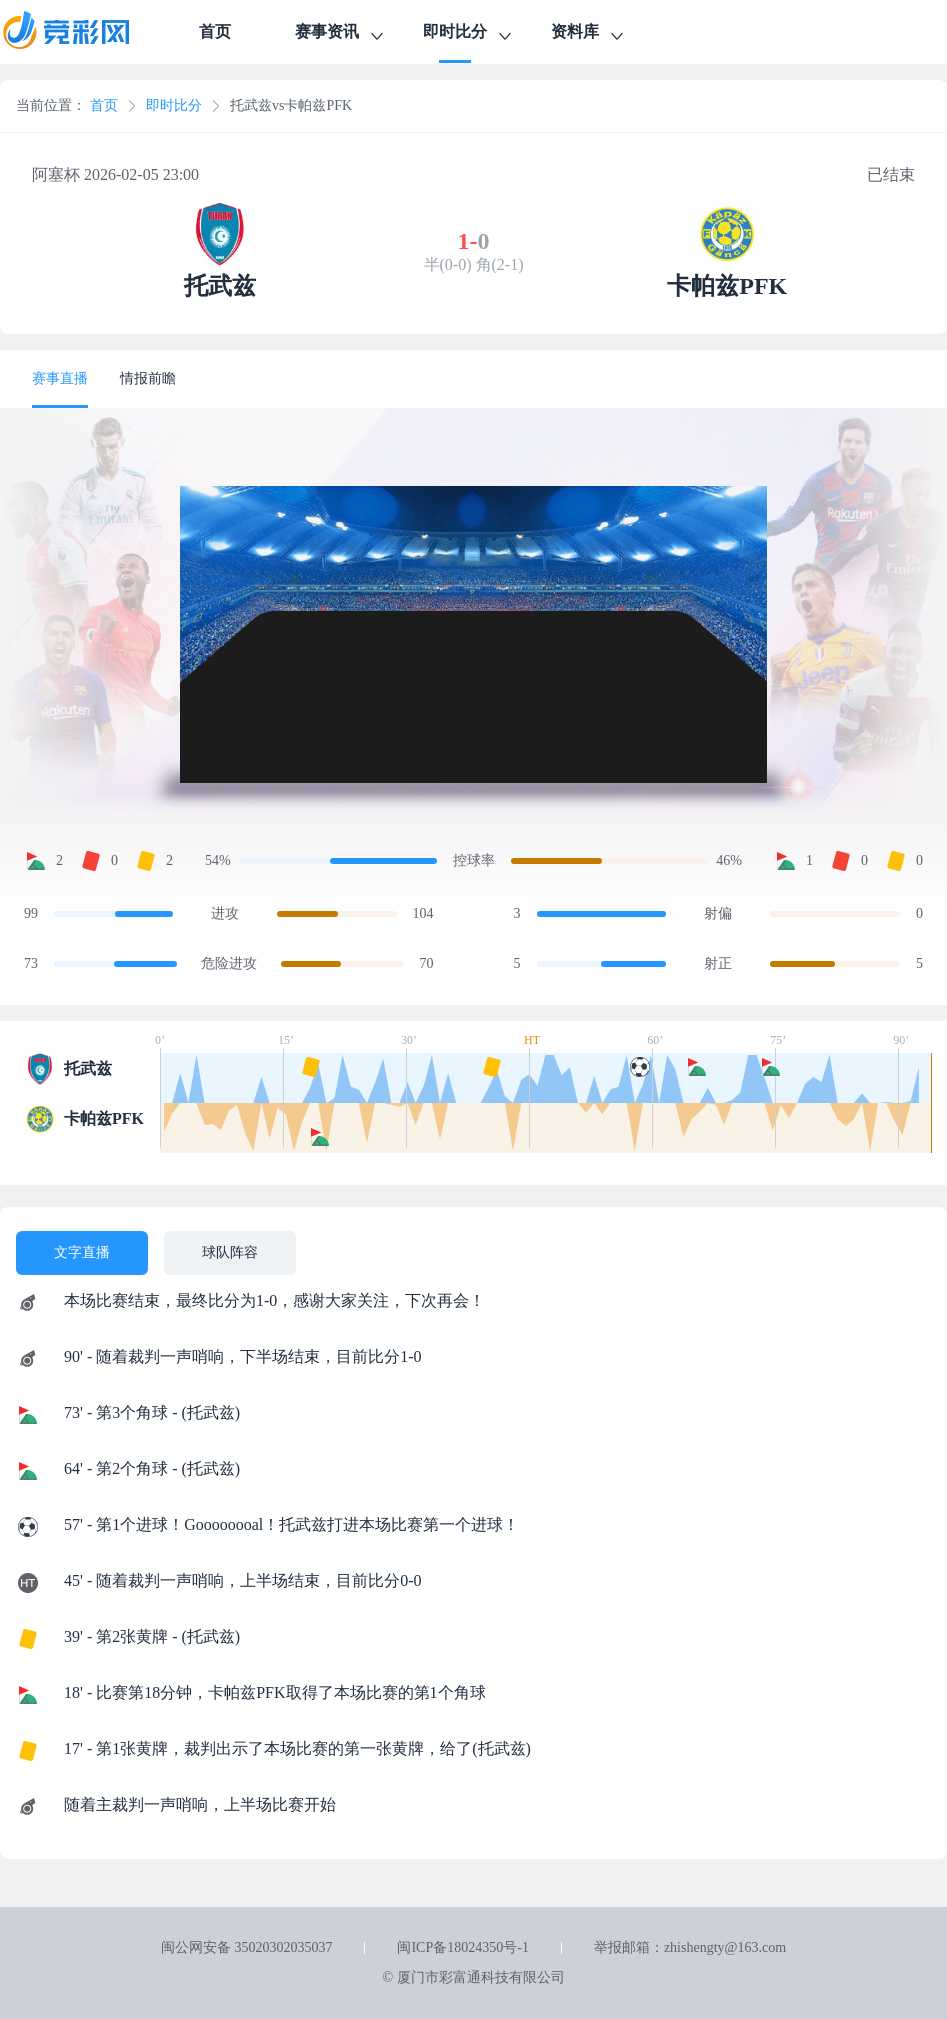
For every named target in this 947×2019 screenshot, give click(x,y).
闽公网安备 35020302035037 (247, 1947)
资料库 (589, 34)
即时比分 (469, 34)
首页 (215, 31)
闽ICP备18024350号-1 (462, 1947)
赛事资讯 (341, 34)
